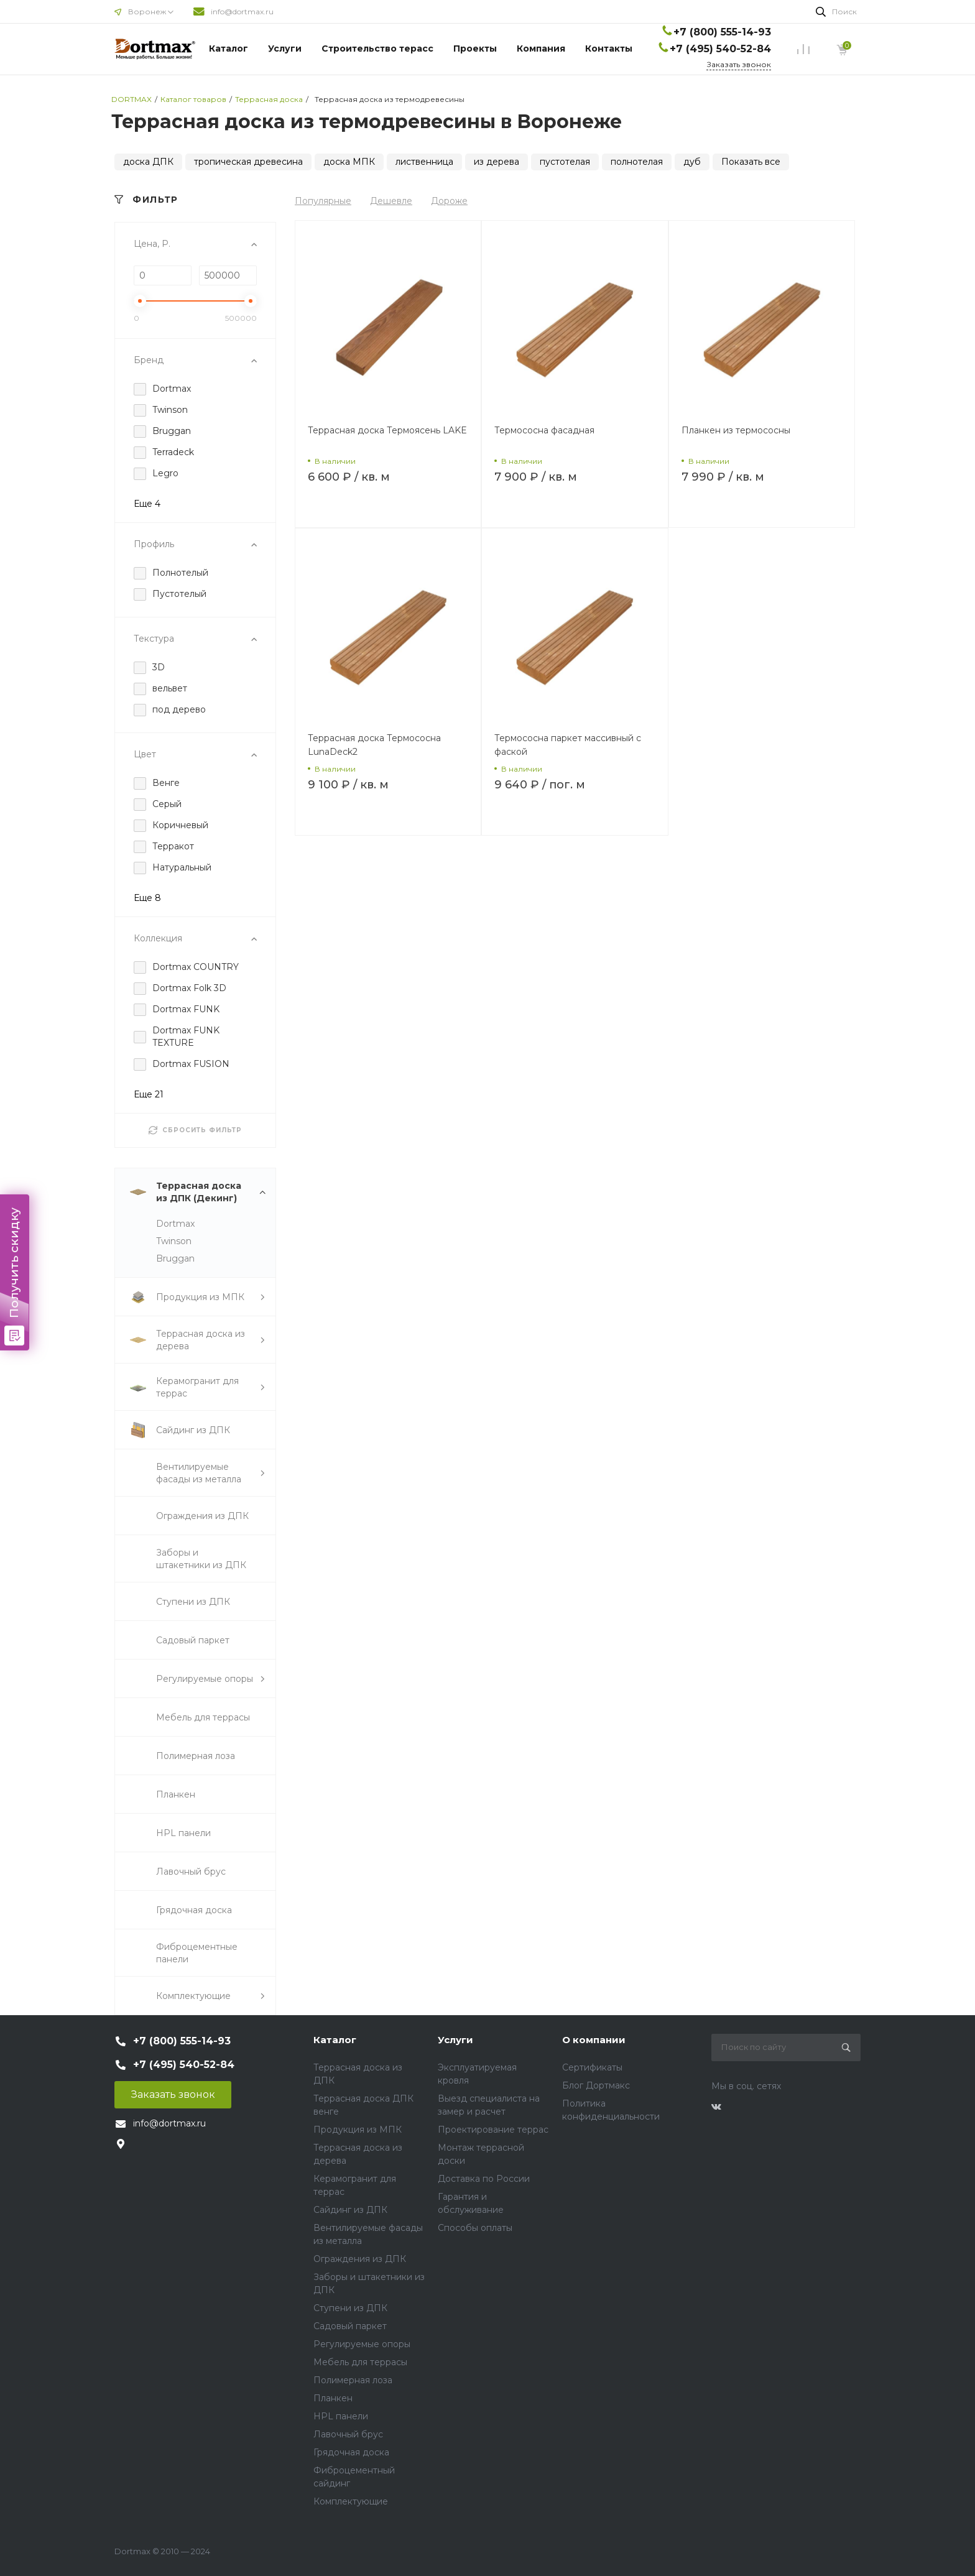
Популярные (323, 200)
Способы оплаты (475, 2227)
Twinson (174, 1241)
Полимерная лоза (352, 2380)
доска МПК (349, 161)
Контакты (608, 48)
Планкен (333, 2398)
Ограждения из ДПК (359, 2258)
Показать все (750, 161)
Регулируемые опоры (361, 2344)
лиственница (424, 161)
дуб (692, 161)
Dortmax (175, 1223)
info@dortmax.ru (242, 11)
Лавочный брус (348, 2434)
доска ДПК (148, 161)
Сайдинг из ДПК (350, 2209)
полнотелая (637, 161)
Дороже (449, 200)
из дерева (496, 161)
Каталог (228, 48)
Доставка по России (484, 2178)
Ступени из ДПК (350, 2308)
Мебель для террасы (360, 2362)
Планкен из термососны (736, 430)
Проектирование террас (493, 2129)
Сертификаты (592, 2067)
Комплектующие (350, 2501)
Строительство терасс (377, 48)
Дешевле (391, 200)
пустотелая (565, 161)
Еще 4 (147, 503)
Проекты (475, 48)
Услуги (285, 48)
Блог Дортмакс (596, 2085)
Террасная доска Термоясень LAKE (387, 430)
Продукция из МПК (357, 2129)
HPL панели (340, 2416)
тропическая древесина (248, 161)
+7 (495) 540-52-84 (720, 49)
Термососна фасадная (544, 430)
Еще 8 (147, 897)
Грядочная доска (351, 2452)
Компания (541, 48)
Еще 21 (149, 1094)
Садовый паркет (350, 2326)
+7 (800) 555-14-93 (722, 32)
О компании (594, 2040)
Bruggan (175, 1258)
